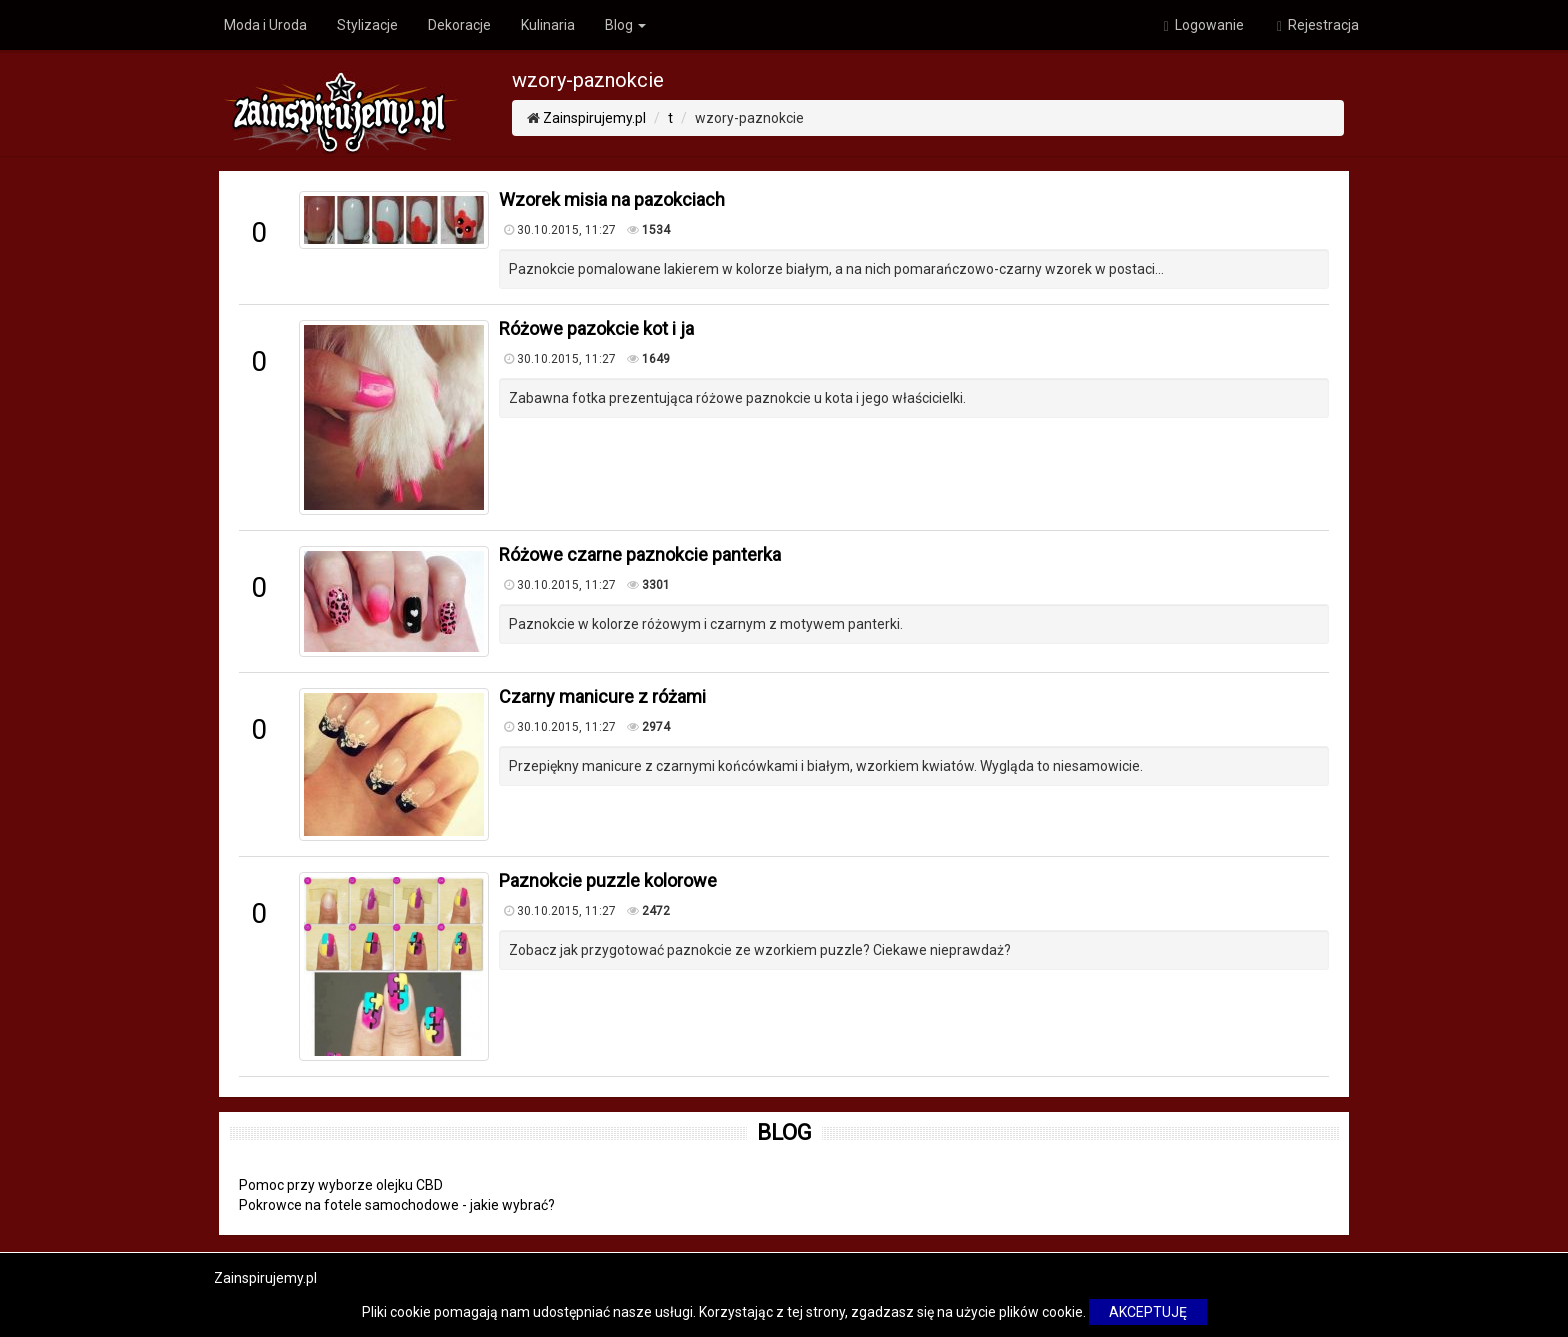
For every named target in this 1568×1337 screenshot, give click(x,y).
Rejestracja (1318, 25)
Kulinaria (548, 25)
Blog (625, 25)
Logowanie (1204, 25)
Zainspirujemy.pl (594, 118)
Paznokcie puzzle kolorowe (608, 880)
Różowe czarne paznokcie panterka (640, 554)
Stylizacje (367, 25)
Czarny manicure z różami (602, 696)
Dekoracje (459, 25)
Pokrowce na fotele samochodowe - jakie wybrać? (397, 1205)
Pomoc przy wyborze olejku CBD (341, 1185)
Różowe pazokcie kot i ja (596, 328)
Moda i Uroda (265, 25)
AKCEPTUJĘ (1148, 1312)
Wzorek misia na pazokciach (612, 199)
